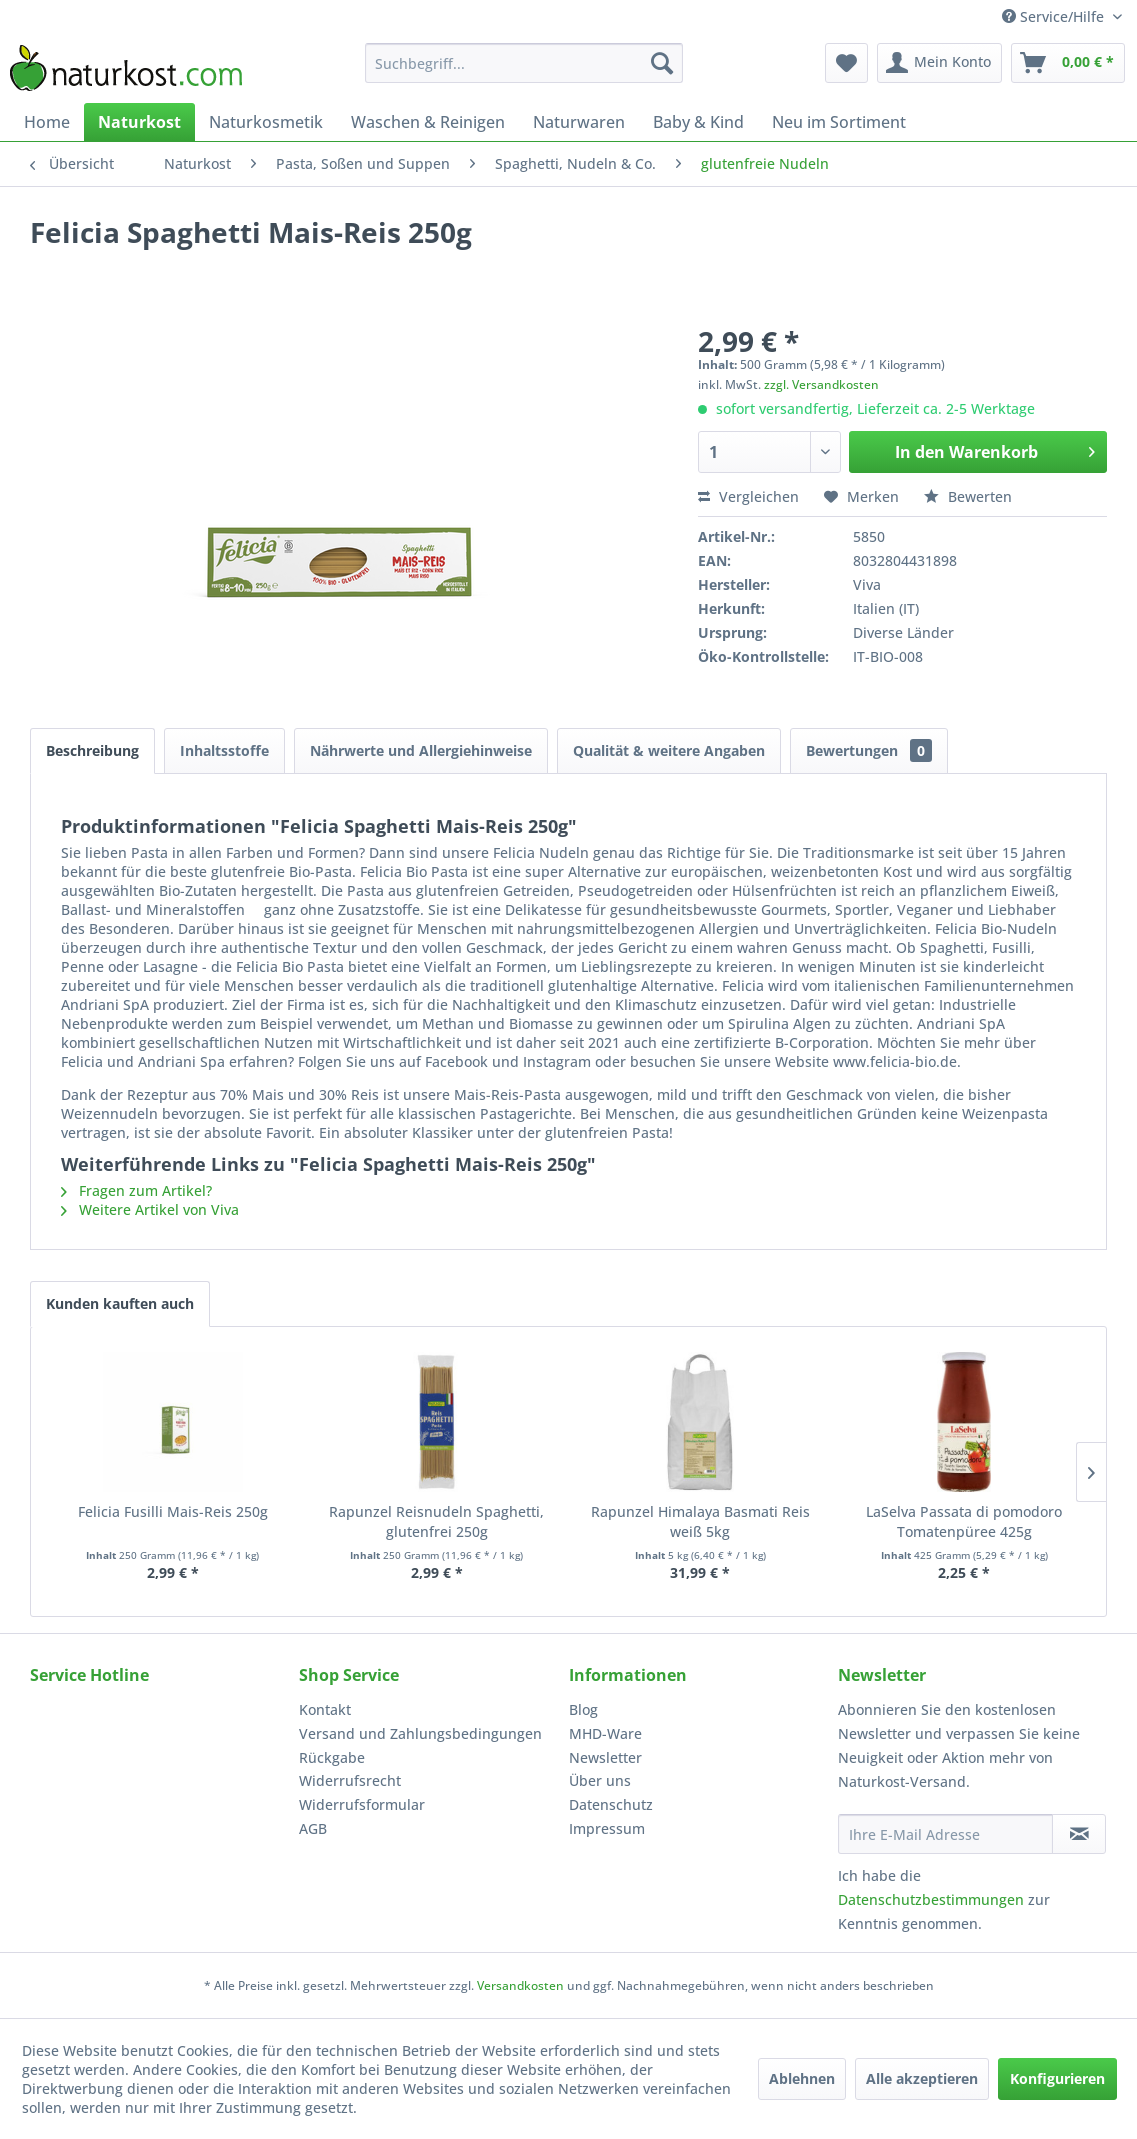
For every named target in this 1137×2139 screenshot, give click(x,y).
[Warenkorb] (1068, 63)
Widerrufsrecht (350, 1780)
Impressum (607, 1828)
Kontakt (325, 1709)
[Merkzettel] (846, 63)
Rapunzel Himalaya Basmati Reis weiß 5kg (700, 1521)
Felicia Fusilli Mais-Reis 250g (173, 1511)
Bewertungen (869, 750)
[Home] (47, 122)
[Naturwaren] (579, 122)
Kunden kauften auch (120, 1303)
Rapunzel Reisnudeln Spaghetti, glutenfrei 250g (436, 1521)
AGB (313, 1828)
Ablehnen (802, 2078)
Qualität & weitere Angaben (669, 750)
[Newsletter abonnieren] (1079, 1834)
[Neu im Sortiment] (839, 122)
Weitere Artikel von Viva (150, 1209)
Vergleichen (748, 496)
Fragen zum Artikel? (136, 1190)
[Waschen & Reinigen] (428, 122)
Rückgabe (332, 1757)
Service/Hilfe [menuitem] (1055, 16)
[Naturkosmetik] (266, 122)
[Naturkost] (139, 122)
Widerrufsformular (362, 1804)
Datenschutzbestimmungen (931, 1899)
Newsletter (605, 1757)
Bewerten (968, 496)
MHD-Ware (605, 1733)
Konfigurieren (1057, 2078)
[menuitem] (524, 63)
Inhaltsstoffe (224, 750)
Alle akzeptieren (922, 2078)
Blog (583, 1709)
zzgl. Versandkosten (821, 384)
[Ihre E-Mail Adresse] (945, 1834)
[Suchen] (662, 63)
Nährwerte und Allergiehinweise (421, 750)
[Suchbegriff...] (524, 63)
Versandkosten (520, 1985)
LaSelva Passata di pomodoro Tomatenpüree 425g (964, 1521)
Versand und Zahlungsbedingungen (420, 1733)
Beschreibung (92, 750)
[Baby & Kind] (698, 122)
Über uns (600, 1780)
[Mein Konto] (939, 63)
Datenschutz (611, 1804)
